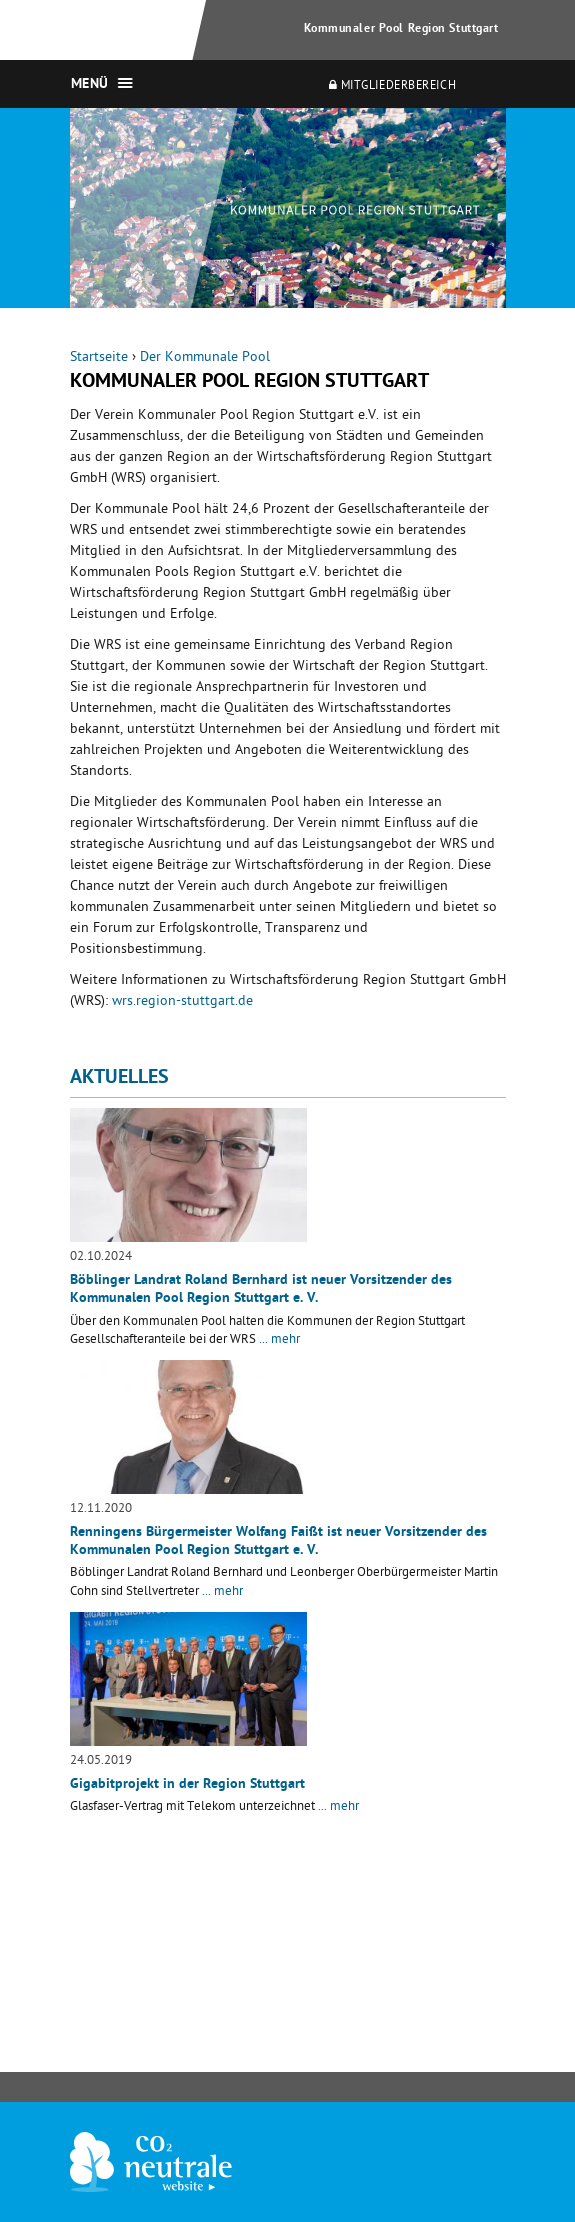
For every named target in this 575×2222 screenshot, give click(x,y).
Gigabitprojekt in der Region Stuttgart (187, 1785)
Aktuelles (119, 1079)
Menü (90, 85)
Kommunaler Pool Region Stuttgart (401, 29)
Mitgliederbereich (393, 86)
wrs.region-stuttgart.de (182, 1002)
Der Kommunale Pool (205, 358)
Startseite (99, 358)
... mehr (279, 1340)
